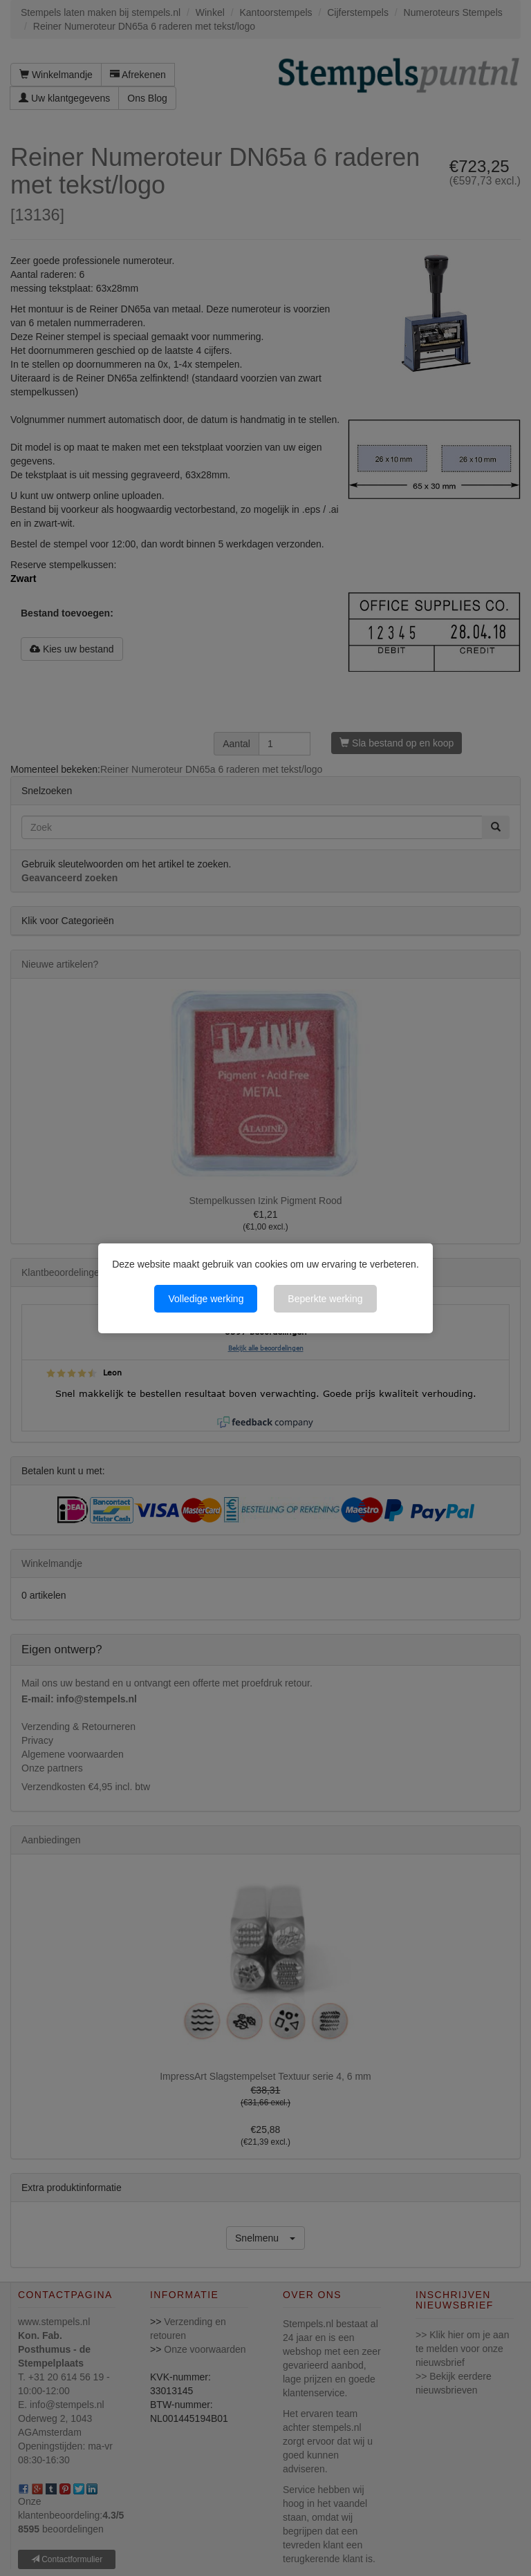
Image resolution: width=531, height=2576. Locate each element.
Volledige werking (205, 1298)
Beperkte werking (325, 1298)
